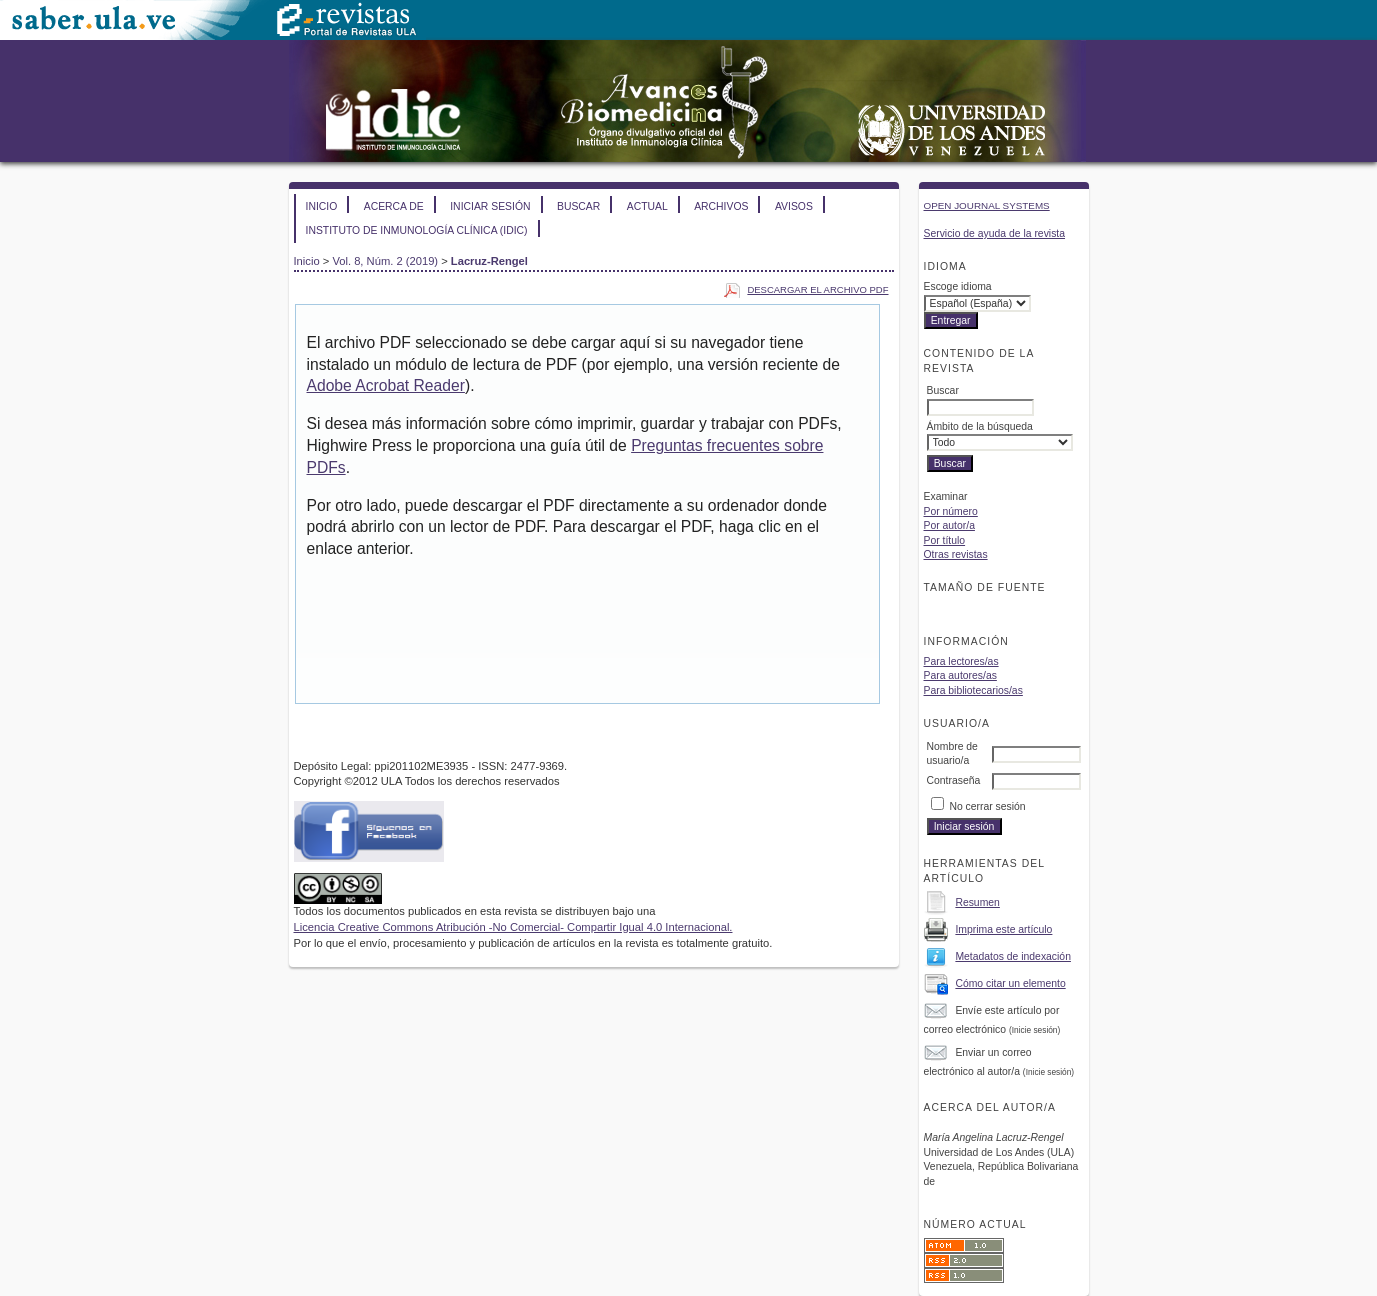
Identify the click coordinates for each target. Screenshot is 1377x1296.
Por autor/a (949, 525)
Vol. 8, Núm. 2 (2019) (385, 261)
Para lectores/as (961, 661)
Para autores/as (960, 675)
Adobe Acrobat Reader (386, 385)
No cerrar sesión (987, 806)
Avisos (794, 206)
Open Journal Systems (987, 205)
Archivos (721, 206)
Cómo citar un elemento (1010, 983)
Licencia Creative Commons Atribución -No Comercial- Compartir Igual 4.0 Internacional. (513, 927)
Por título (945, 540)
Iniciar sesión (490, 206)
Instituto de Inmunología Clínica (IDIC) (417, 230)
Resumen (977, 902)
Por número (951, 511)
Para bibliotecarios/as (973, 690)
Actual (647, 206)
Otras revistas (956, 554)
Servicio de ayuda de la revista (995, 233)
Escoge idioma (958, 286)
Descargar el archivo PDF (817, 289)
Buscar (578, 206)
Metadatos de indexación (1013, 956)
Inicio (322, 206)
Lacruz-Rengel (489, 261)
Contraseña (954, 780)
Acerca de (394, 206)
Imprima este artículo (1003, 929)
